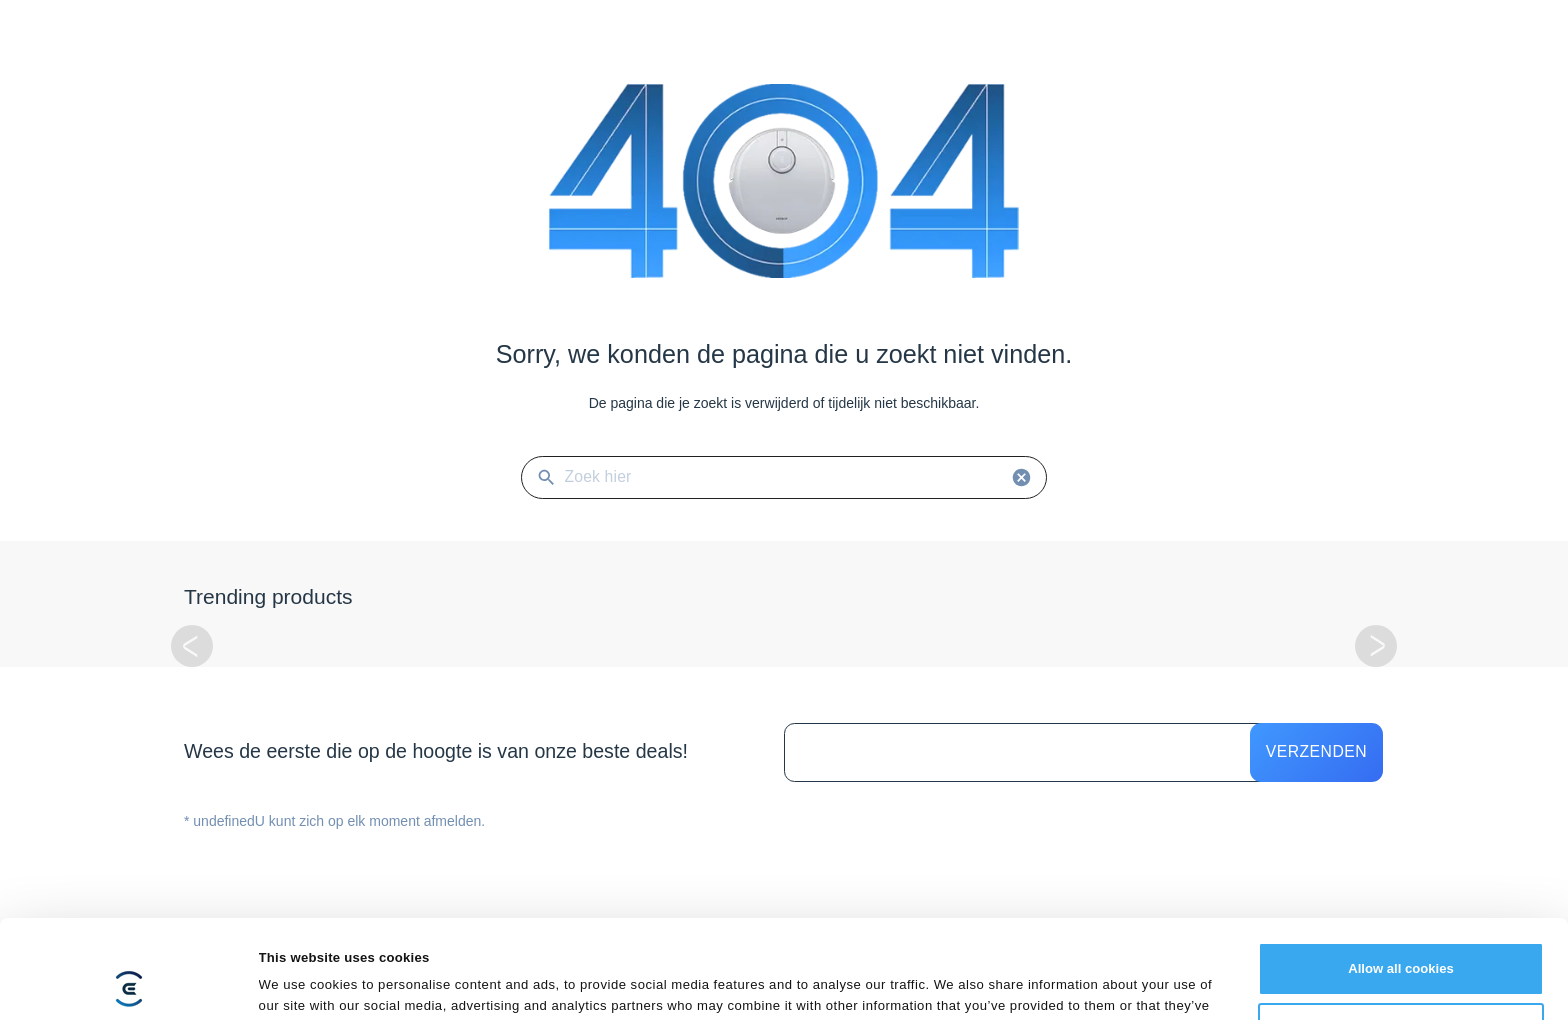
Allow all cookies (1401, 876)
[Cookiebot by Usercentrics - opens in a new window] (129, 983)
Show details (299, 982)
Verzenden (1316, 751)
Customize (1401, 937)
